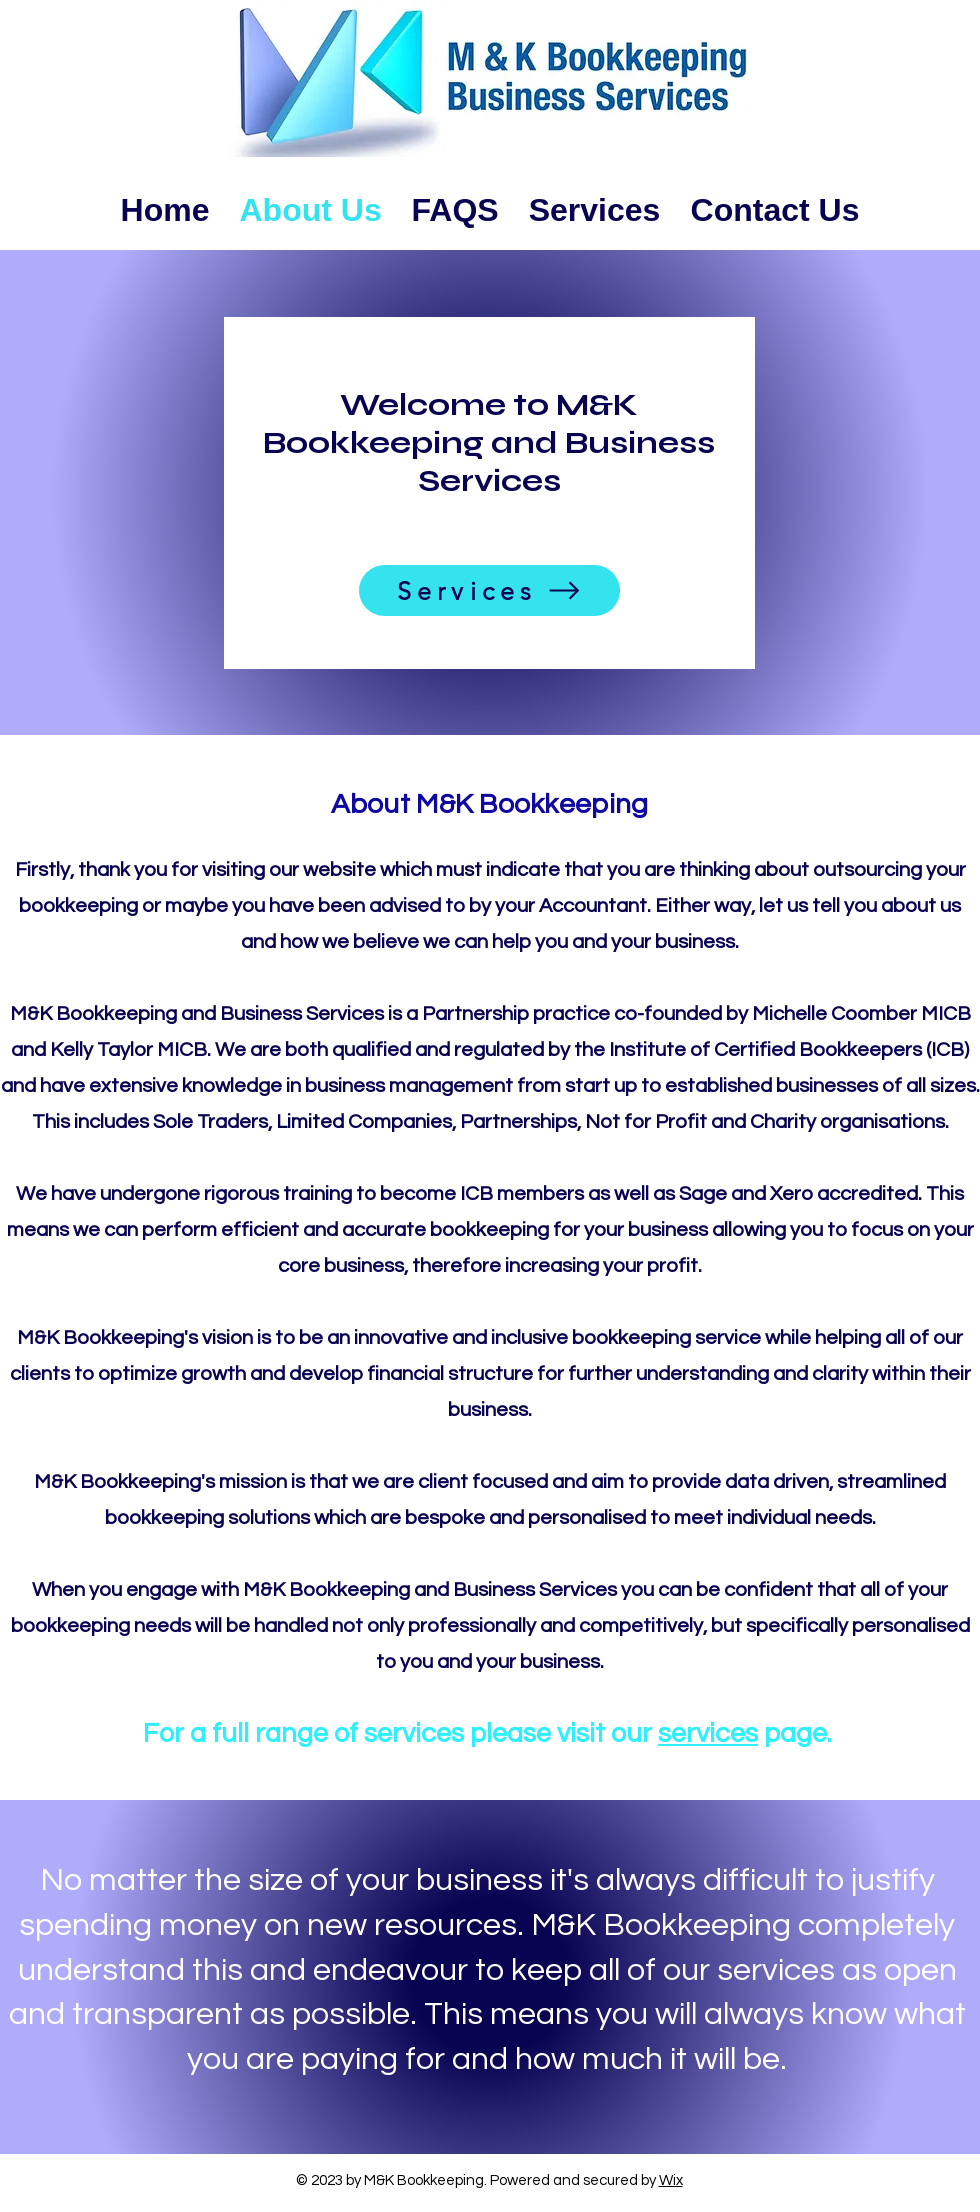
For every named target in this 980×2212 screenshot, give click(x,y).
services (708, 1734)
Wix (671, 2180)
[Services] (489, 590)
